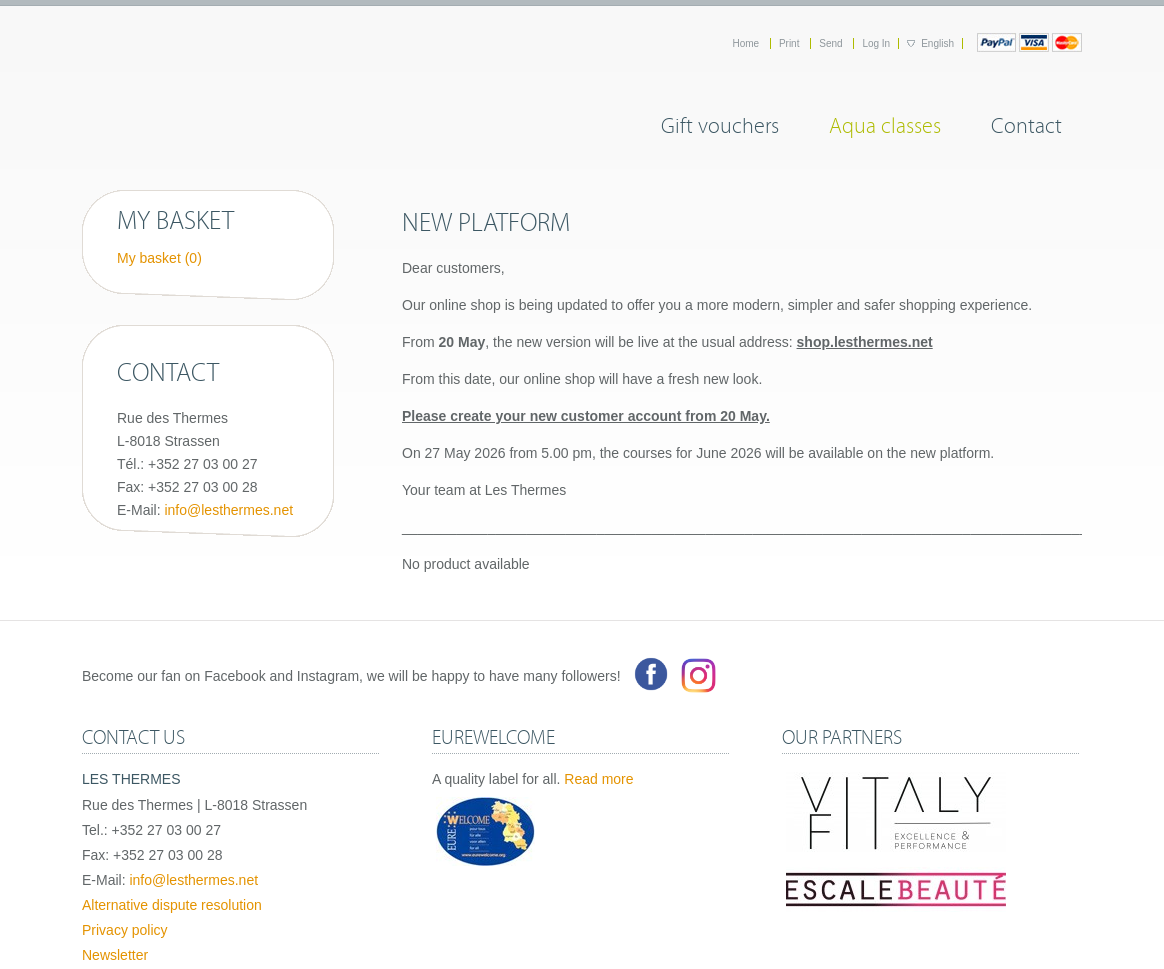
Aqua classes (885, 123)
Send (832, 43)
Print (790, 43)
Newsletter (115, 955)
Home (746, 43)
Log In (876, 43)
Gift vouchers (720, 123)
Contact (1026, 123)
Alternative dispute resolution (172, 905)
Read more (598, 779)
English (937, 43)
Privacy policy (125, 930)
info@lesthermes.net (228, 510)
